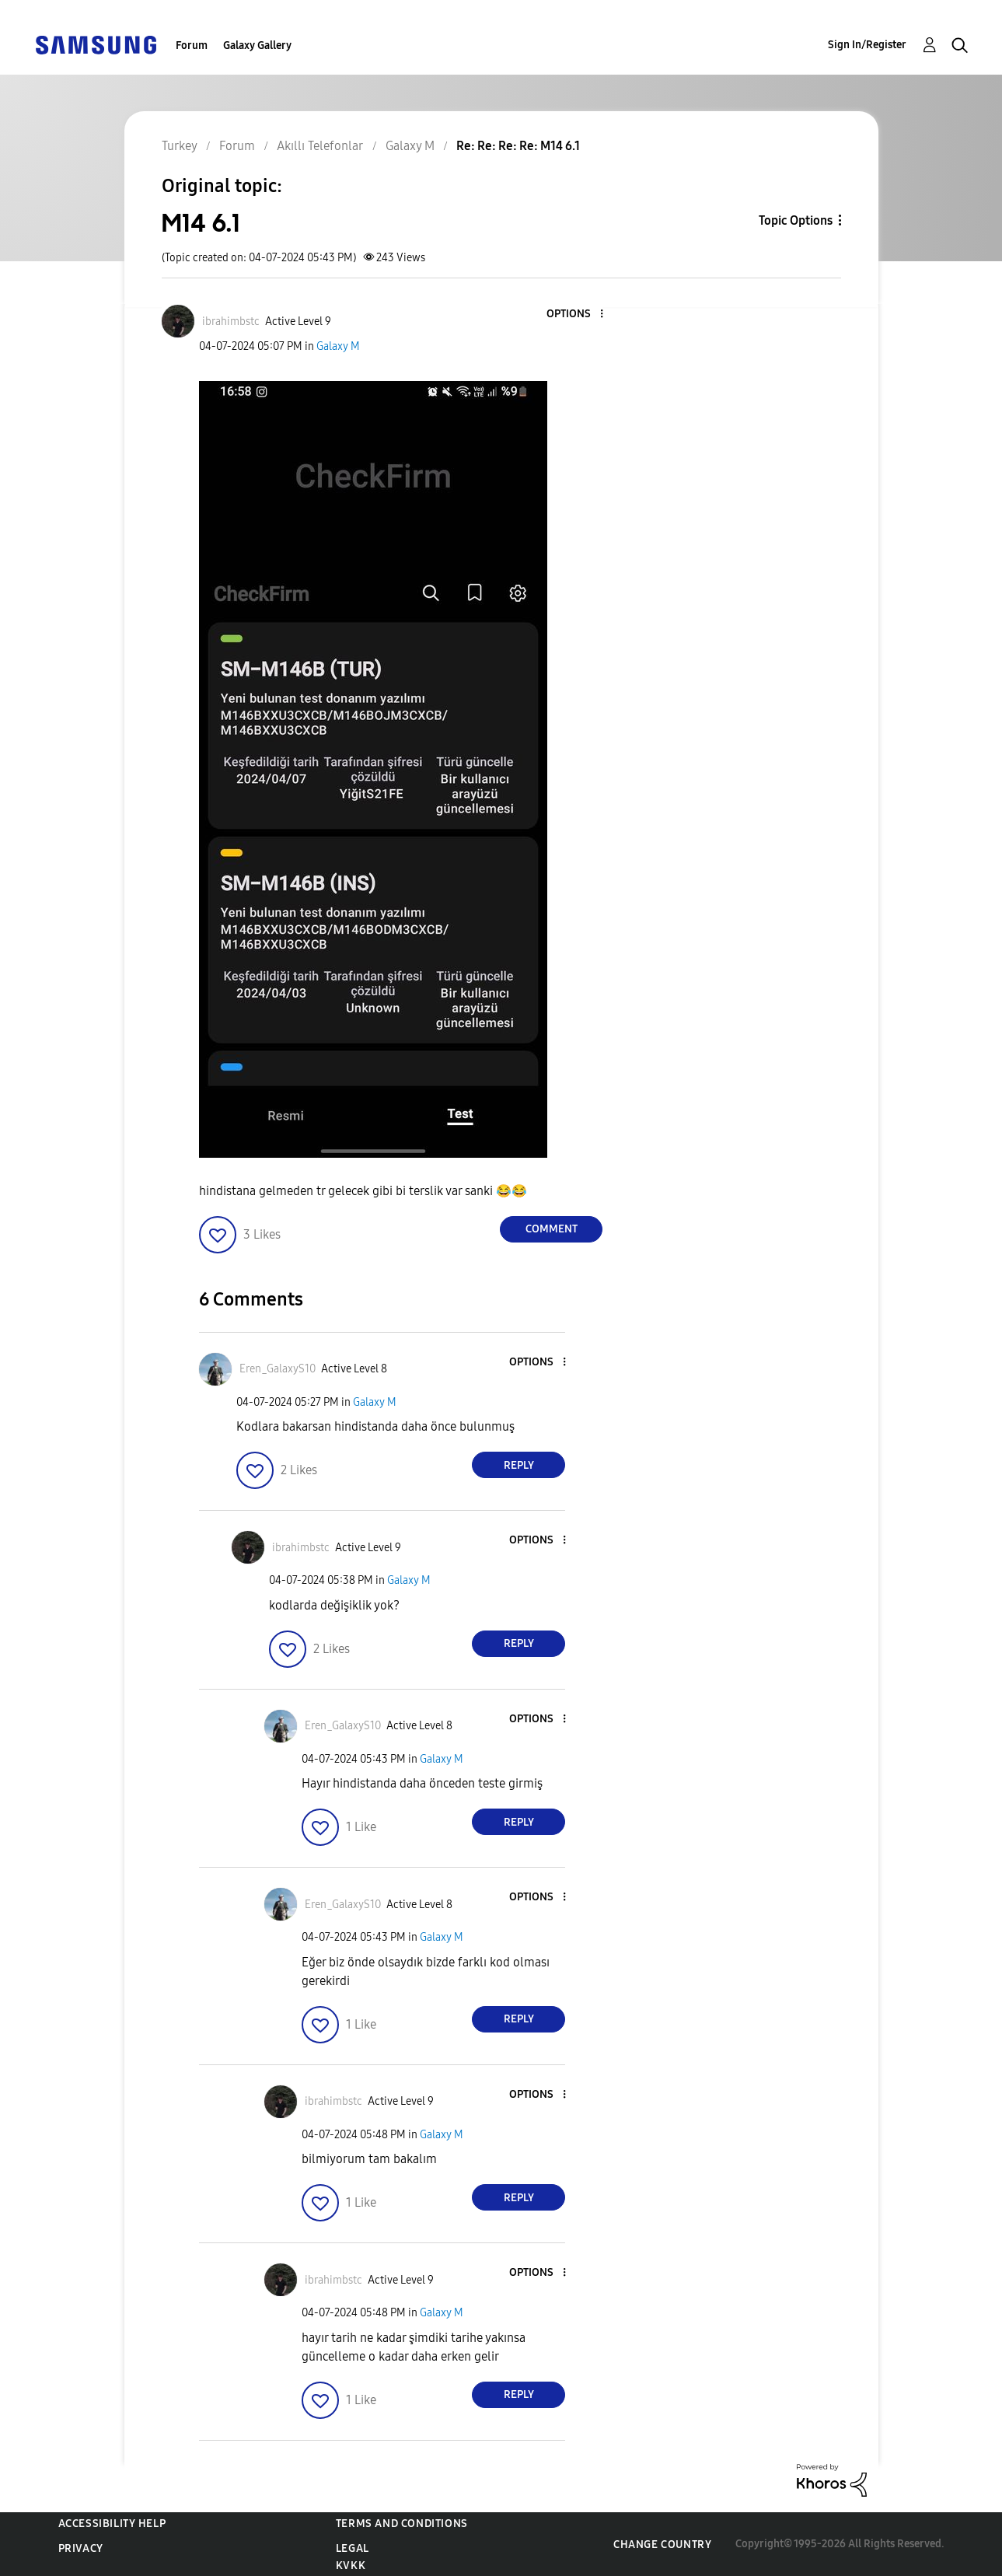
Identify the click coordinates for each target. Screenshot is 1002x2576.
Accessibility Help (112, 2523)
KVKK (350, 2565)
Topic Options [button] (796, 220)
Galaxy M (338, 346)
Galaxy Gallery (257, 45)
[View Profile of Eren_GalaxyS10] (277, 1368)
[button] (576, 314)
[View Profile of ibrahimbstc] (231, 321)
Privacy (80, 2548)
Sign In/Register (867, 44)
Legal (352, 2548)
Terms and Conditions (402, 2523)
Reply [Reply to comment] (519, 1465)
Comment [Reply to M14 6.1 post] (551, 1229)
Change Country (662, 2544)
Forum (192, 45)
